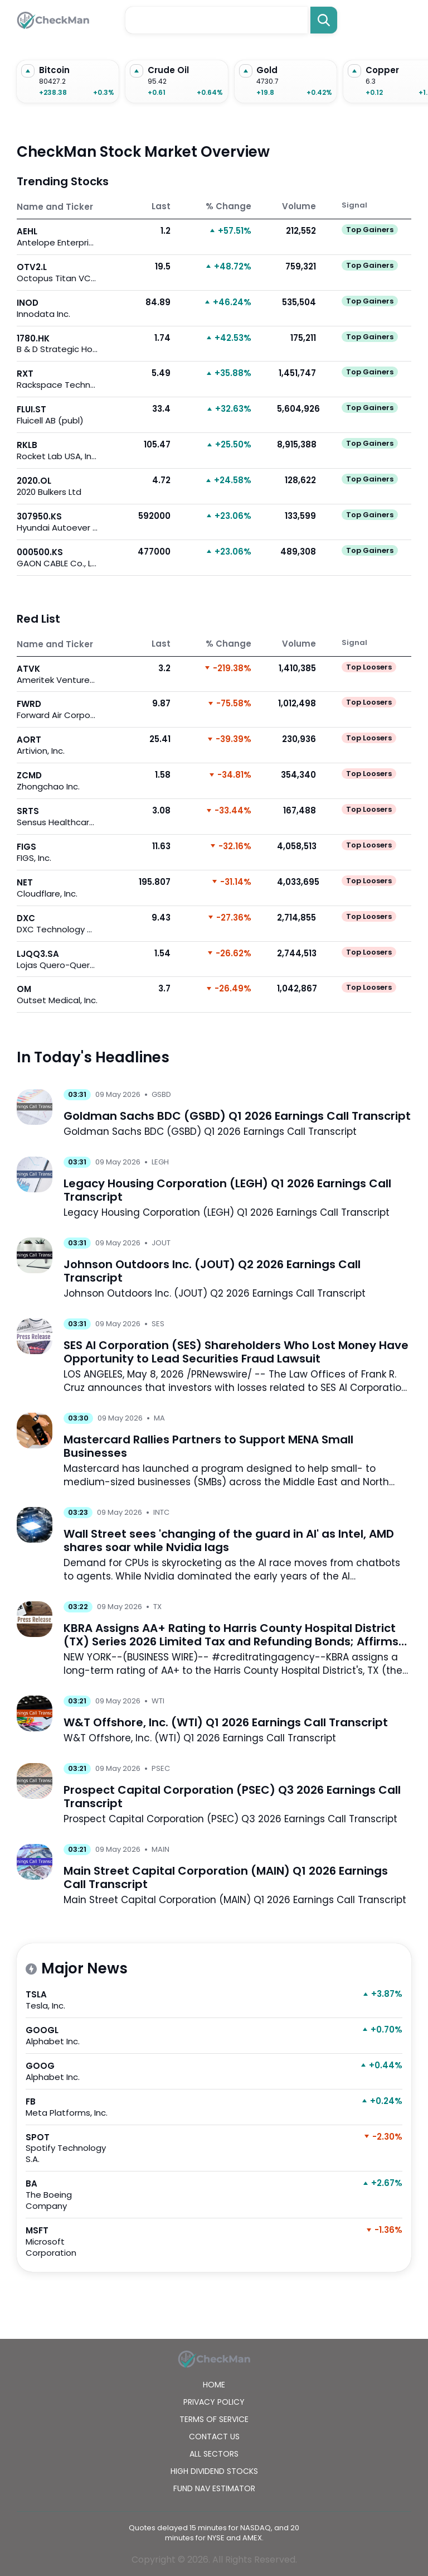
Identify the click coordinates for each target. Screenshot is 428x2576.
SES (158, 1323)
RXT (57, 379)
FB (70, 2107)
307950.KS (57, 522)
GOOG (70, 2071)
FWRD (57, 709)
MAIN (160, 1849)
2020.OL (57, 486)
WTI (158, 1701)
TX (157, 1606)
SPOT (70, 2148)
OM (57, 994)
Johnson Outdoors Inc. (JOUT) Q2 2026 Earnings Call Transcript (212, 1271)
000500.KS (57, 557)
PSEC (161, 1768)
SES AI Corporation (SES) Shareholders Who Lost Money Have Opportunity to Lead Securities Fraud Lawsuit (236, 1351)
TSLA (70, 1999)
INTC (161, 1512)
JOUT (161, 1243)
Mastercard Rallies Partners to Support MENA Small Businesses (208, 1446)
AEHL (57, 236)
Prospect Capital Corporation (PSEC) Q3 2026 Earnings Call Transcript (232, 1796)
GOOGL (70, 2035)
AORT (57, 745)
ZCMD (57, 780)
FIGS (57, 852)
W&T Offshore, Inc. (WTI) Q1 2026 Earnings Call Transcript (226, 1722)
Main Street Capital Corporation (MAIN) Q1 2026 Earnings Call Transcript (226, 1877)
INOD (57, 308)
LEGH (160, 1162)
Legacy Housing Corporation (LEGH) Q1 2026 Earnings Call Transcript (227, 1190)
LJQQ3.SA (57, 959)
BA (70, 2195)
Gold (267, 70)
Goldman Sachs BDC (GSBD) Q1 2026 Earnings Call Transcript (237, 1116)
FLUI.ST (57, 414)
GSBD (161, 1094)
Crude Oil (168, 70)
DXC (57, 923)
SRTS (57, 816)
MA (159, 1418)
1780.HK (57, 344)
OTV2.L (57, 272)
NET (57, 888)
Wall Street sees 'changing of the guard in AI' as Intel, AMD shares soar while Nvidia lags (229, 1540)
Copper (382, 70)
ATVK (57, 674)
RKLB (57, 450)
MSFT (70, 2241)
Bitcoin (54, 70)
